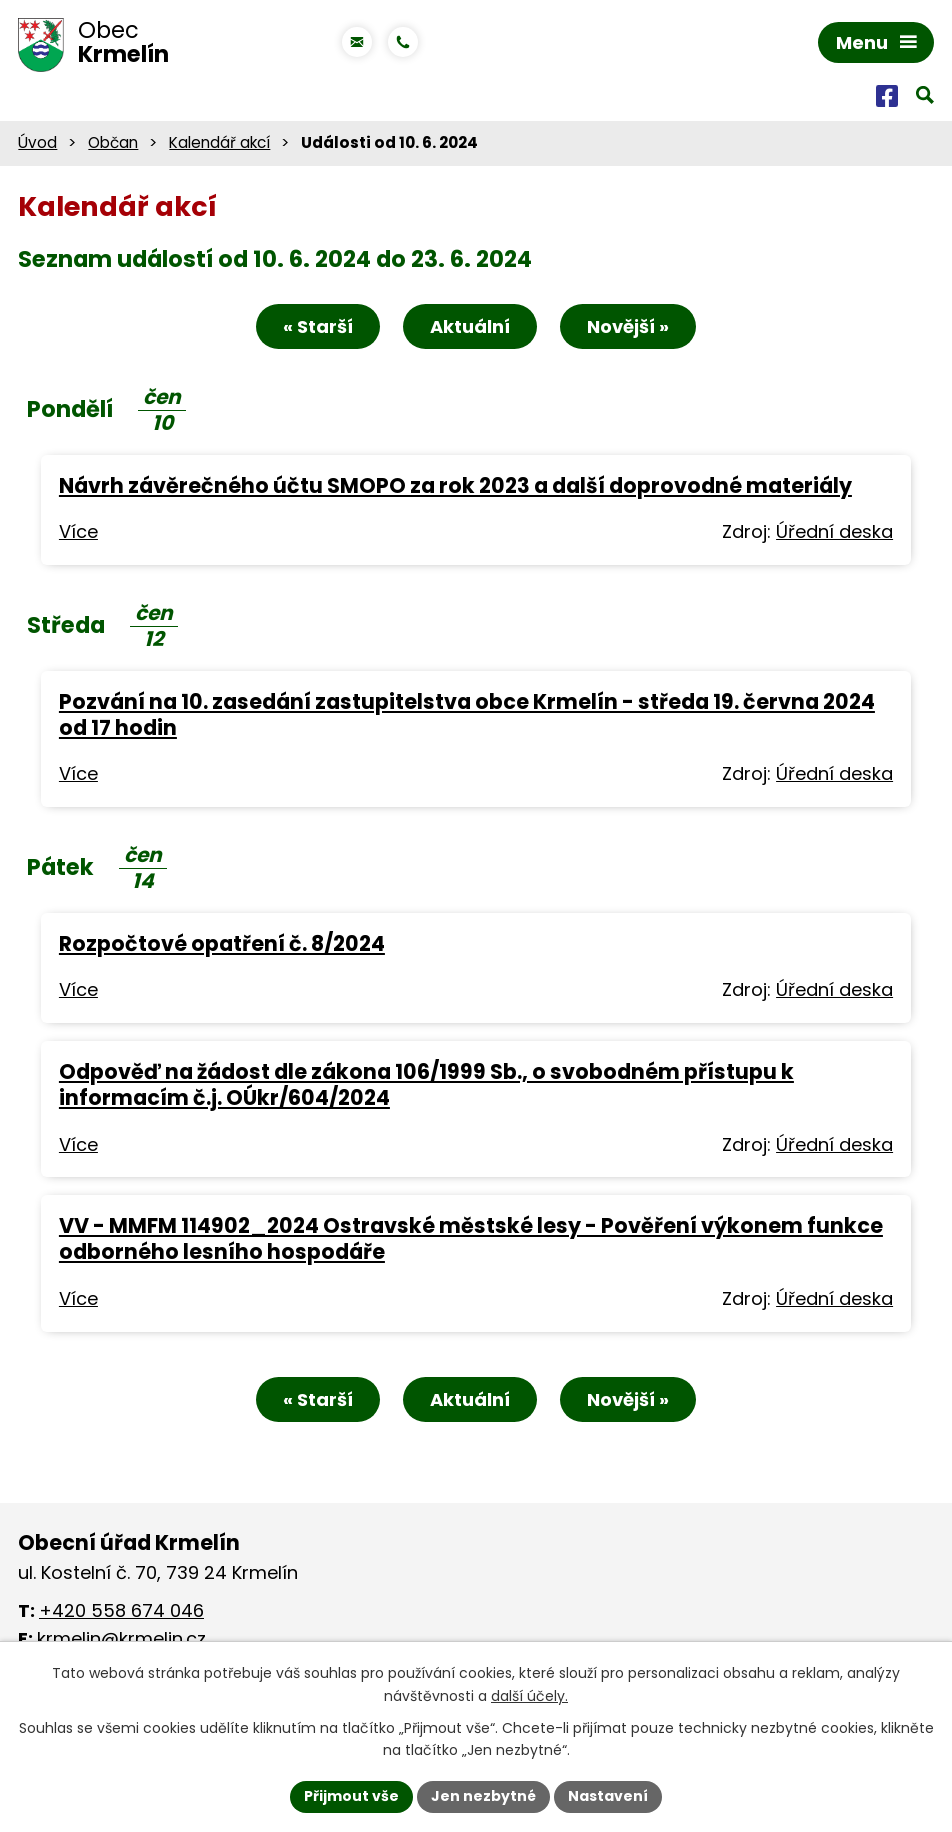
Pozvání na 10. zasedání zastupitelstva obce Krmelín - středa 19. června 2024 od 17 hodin (467, 714)
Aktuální (470, 326)
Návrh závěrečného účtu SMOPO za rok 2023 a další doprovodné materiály (455, 485)
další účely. (529, 1696)
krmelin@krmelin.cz (121, 1638)
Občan (113, 142)
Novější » (628, 326)
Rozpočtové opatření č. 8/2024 (222, 943)
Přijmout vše (351, 1796)
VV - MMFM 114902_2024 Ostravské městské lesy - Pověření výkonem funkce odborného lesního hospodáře (471, 1238)
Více (78, 531)
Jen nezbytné (483, 1796)
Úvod (37, 142)
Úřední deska (834, 531)
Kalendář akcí (219, 142)
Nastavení (608, 1796)
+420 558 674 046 (121, 1610)
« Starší (318, 326)
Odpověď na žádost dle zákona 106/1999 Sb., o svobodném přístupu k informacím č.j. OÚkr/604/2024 (426, 1084)
